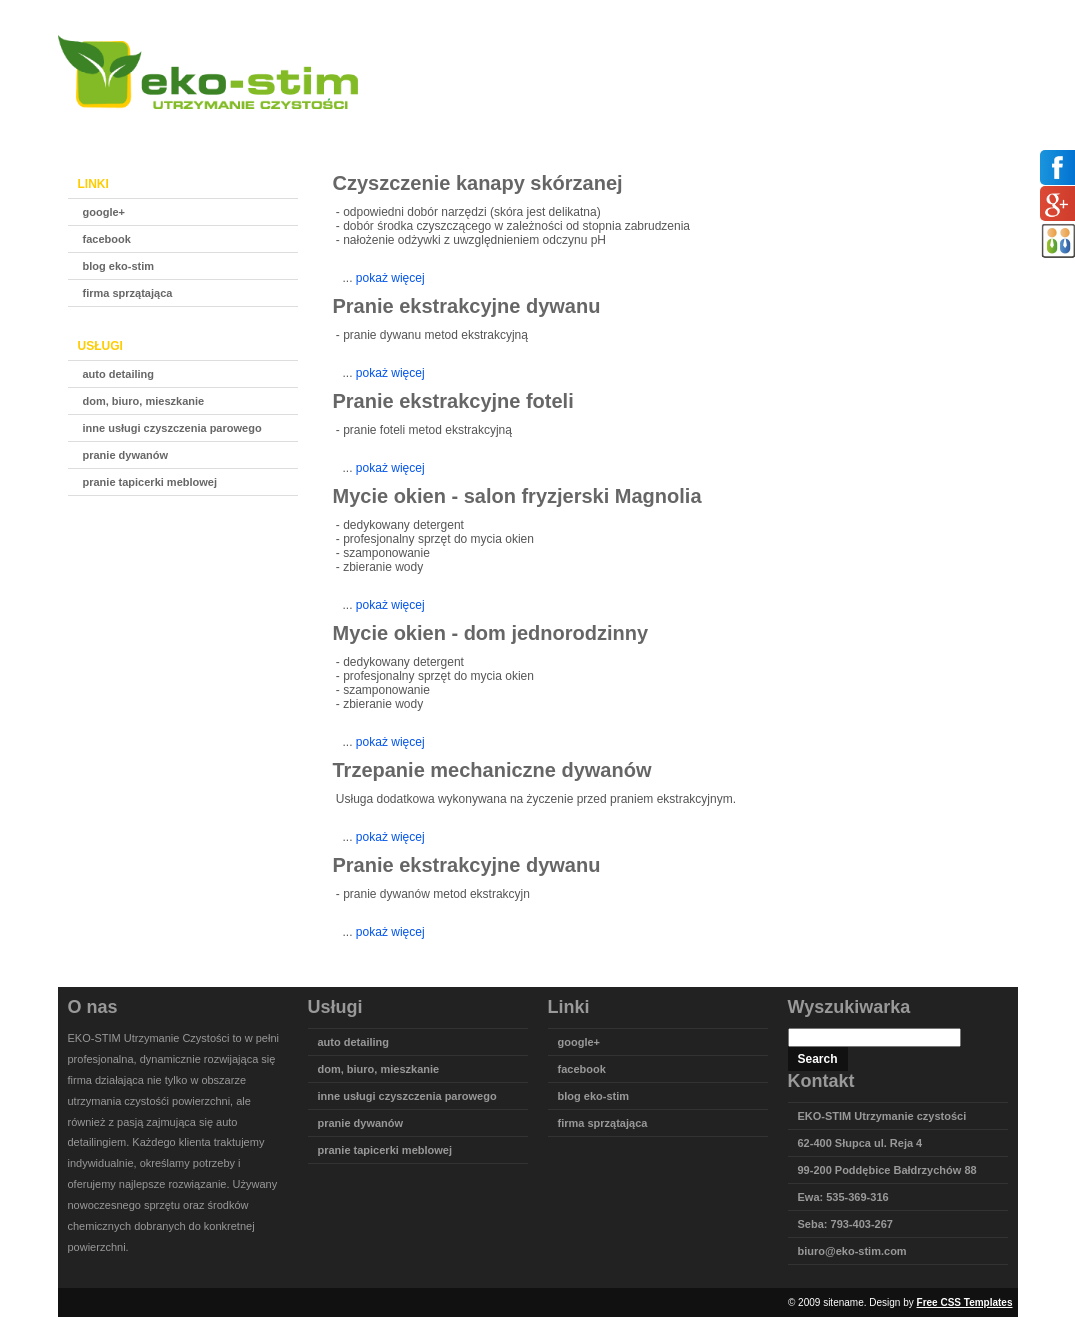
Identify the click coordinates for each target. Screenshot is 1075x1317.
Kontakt (885, 122)
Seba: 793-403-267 (845, 1224)
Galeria (804, 122)
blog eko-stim (119, 266)
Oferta (651, 122)
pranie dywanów (126, 455)
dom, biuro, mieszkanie (144, 401)
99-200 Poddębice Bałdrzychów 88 (887, 1170)
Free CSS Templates (965, 1302)
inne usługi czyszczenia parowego (172, 428)
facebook (107, 239)
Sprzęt (727, 122)
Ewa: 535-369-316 (843, 1197)
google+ (104, 212)
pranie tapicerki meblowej (150, 482)
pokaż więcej (390, 278)
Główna (574, 122)
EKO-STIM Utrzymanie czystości (882, 1116)
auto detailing (119, 374)
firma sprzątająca (128, 293)
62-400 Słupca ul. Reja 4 (860, 1143)
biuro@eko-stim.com (852, 1251)
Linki (959, 122)
